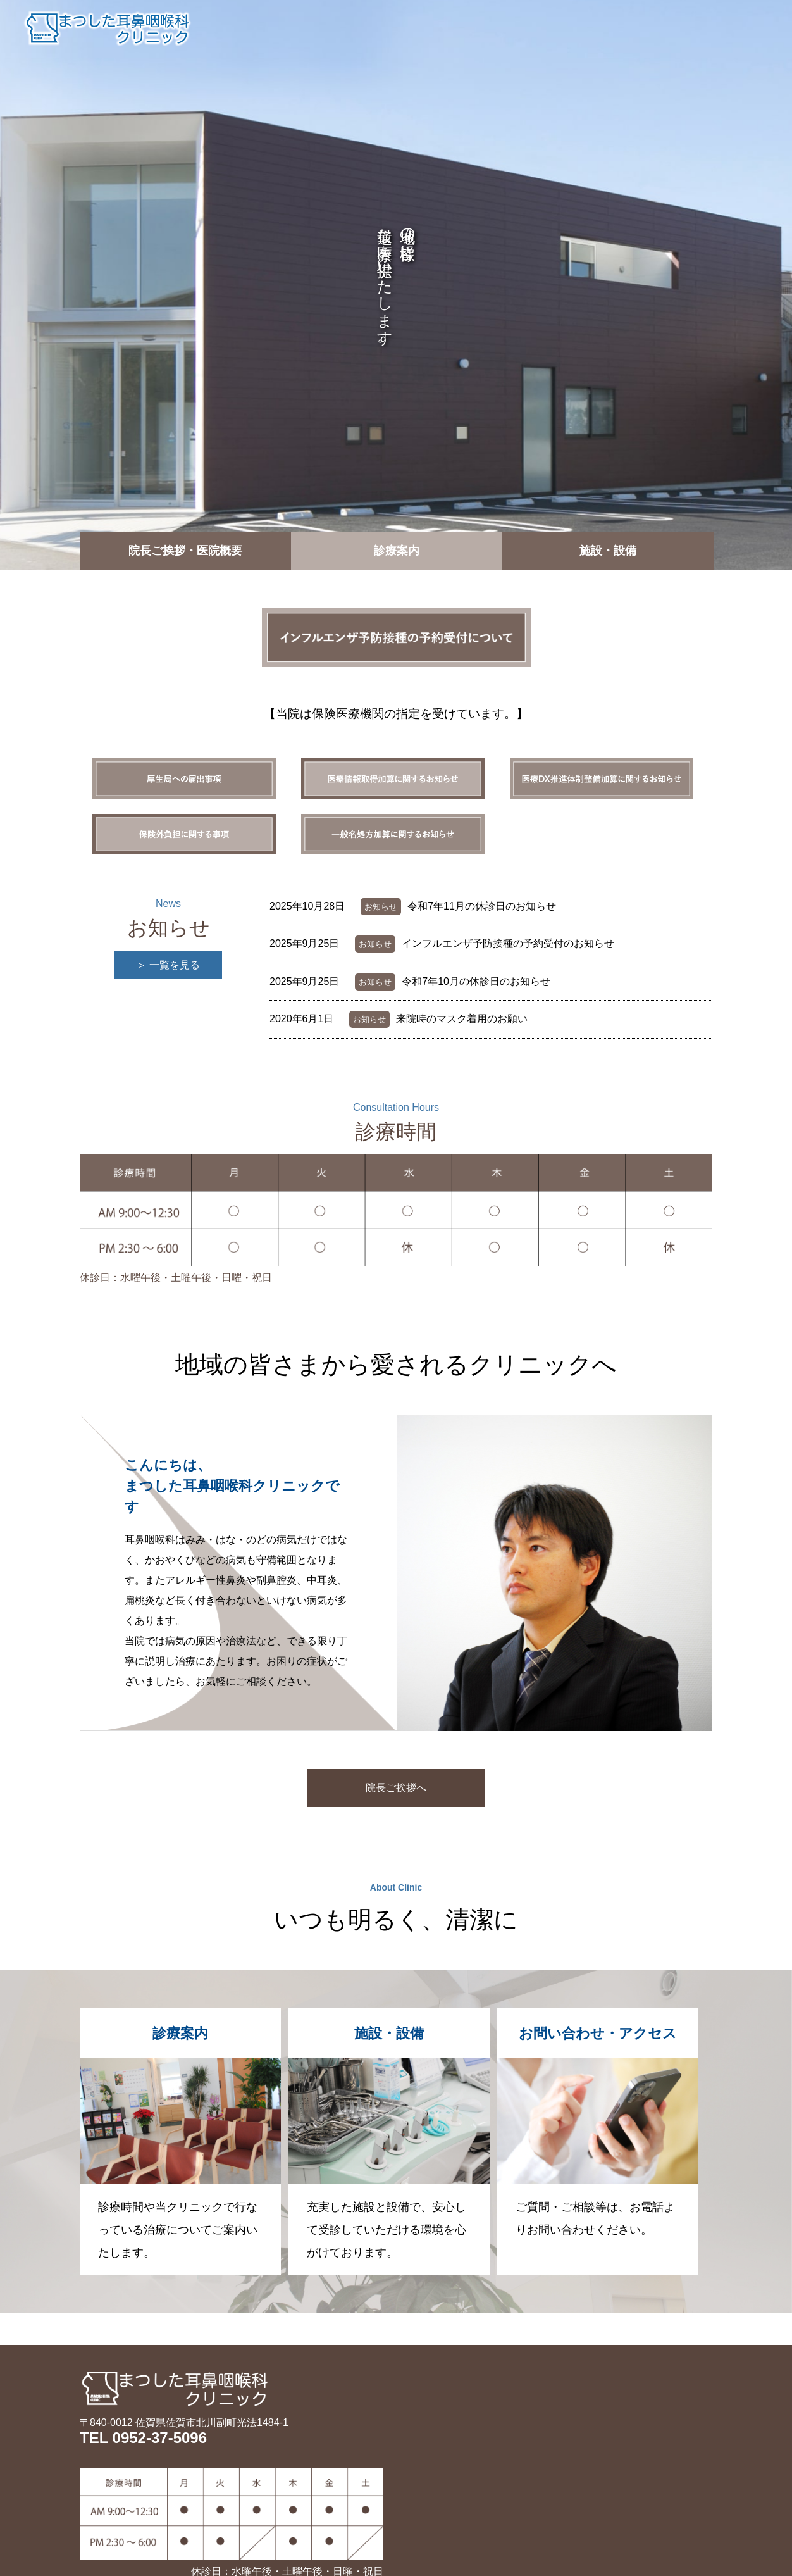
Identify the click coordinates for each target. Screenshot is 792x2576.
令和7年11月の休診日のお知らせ (481, 906)
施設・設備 (591, 28)
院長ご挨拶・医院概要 (414, 28)
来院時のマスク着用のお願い (462, 1018)
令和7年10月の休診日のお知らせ (476, 981)
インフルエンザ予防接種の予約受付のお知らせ (508, 943)
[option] (396, 285)
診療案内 (517, 28)
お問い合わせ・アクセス (706, 28)
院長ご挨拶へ (396, 1787)
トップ (316, 28)
